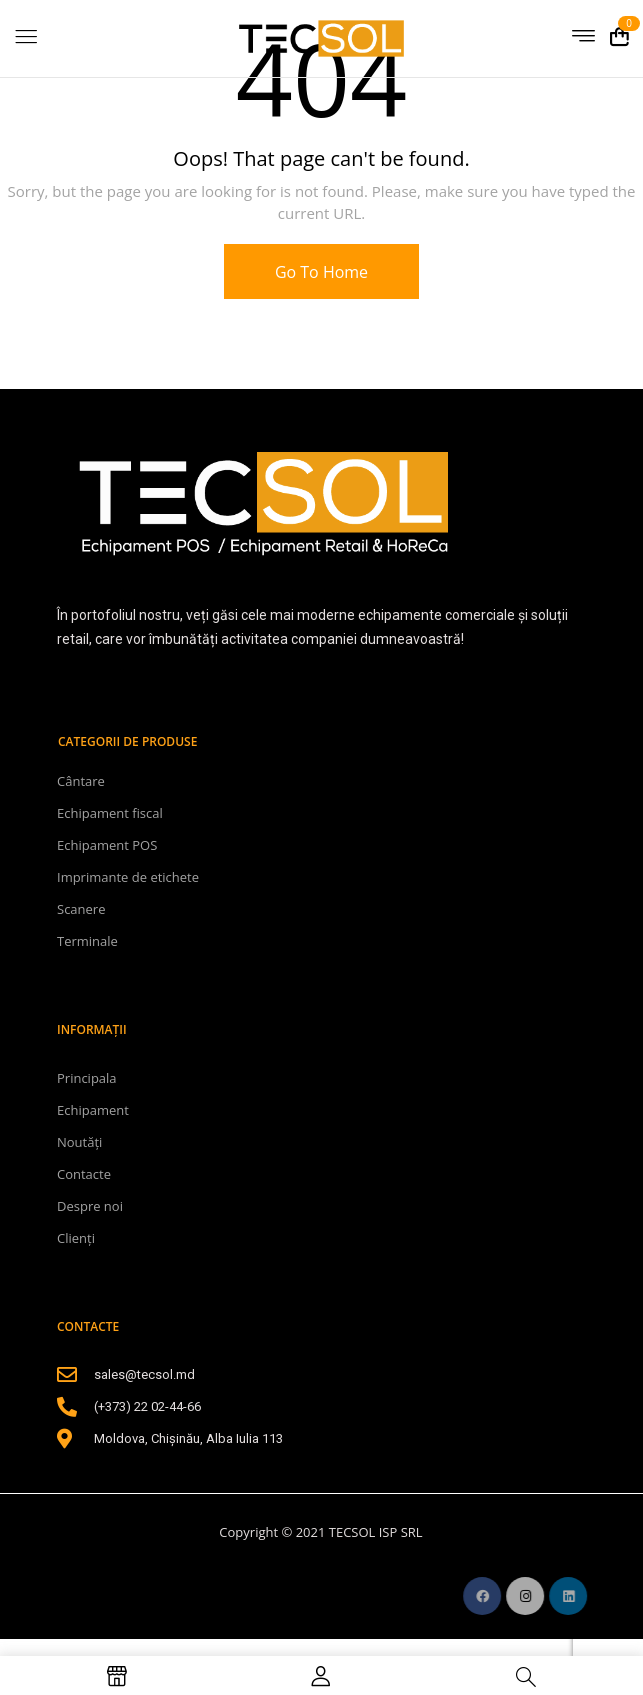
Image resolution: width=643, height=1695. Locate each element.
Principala (87, 1078)
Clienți (76, 1238)
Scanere (81, 909)
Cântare (81, 781)
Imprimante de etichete (128, 877)
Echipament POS (107, 845)
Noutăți (79, 1142)
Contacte (84, 1174)
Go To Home (321, 272)
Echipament (93, 1110)
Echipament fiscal (110, 813)
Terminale (87, 941)
